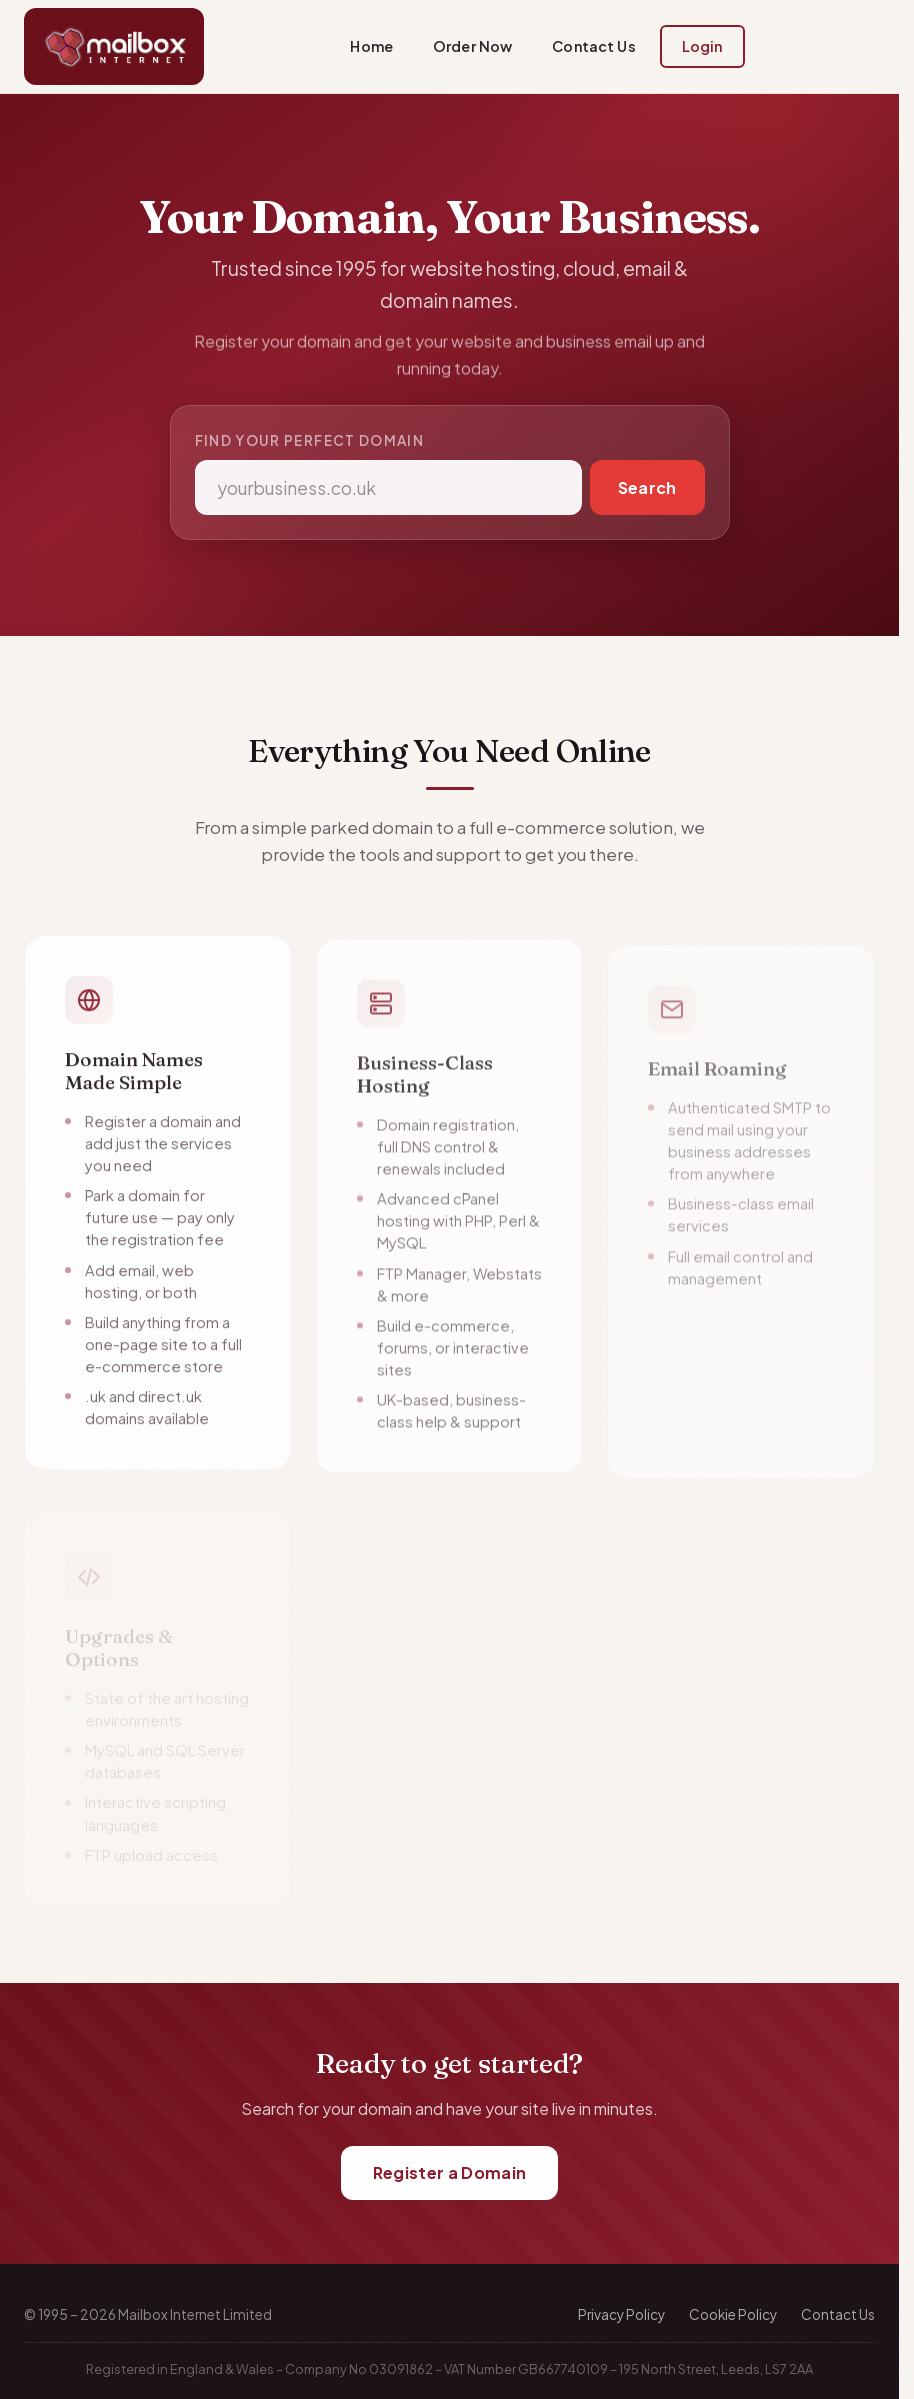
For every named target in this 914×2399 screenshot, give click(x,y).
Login (702, 46)
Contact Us (593, 46)
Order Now (472, 46)
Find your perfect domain (310, 440)
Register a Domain (449, 2172)
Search (647, 487)
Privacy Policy (621, 2314)
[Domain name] (388, 487)
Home (371, 46)
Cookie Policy (733, 2314)
